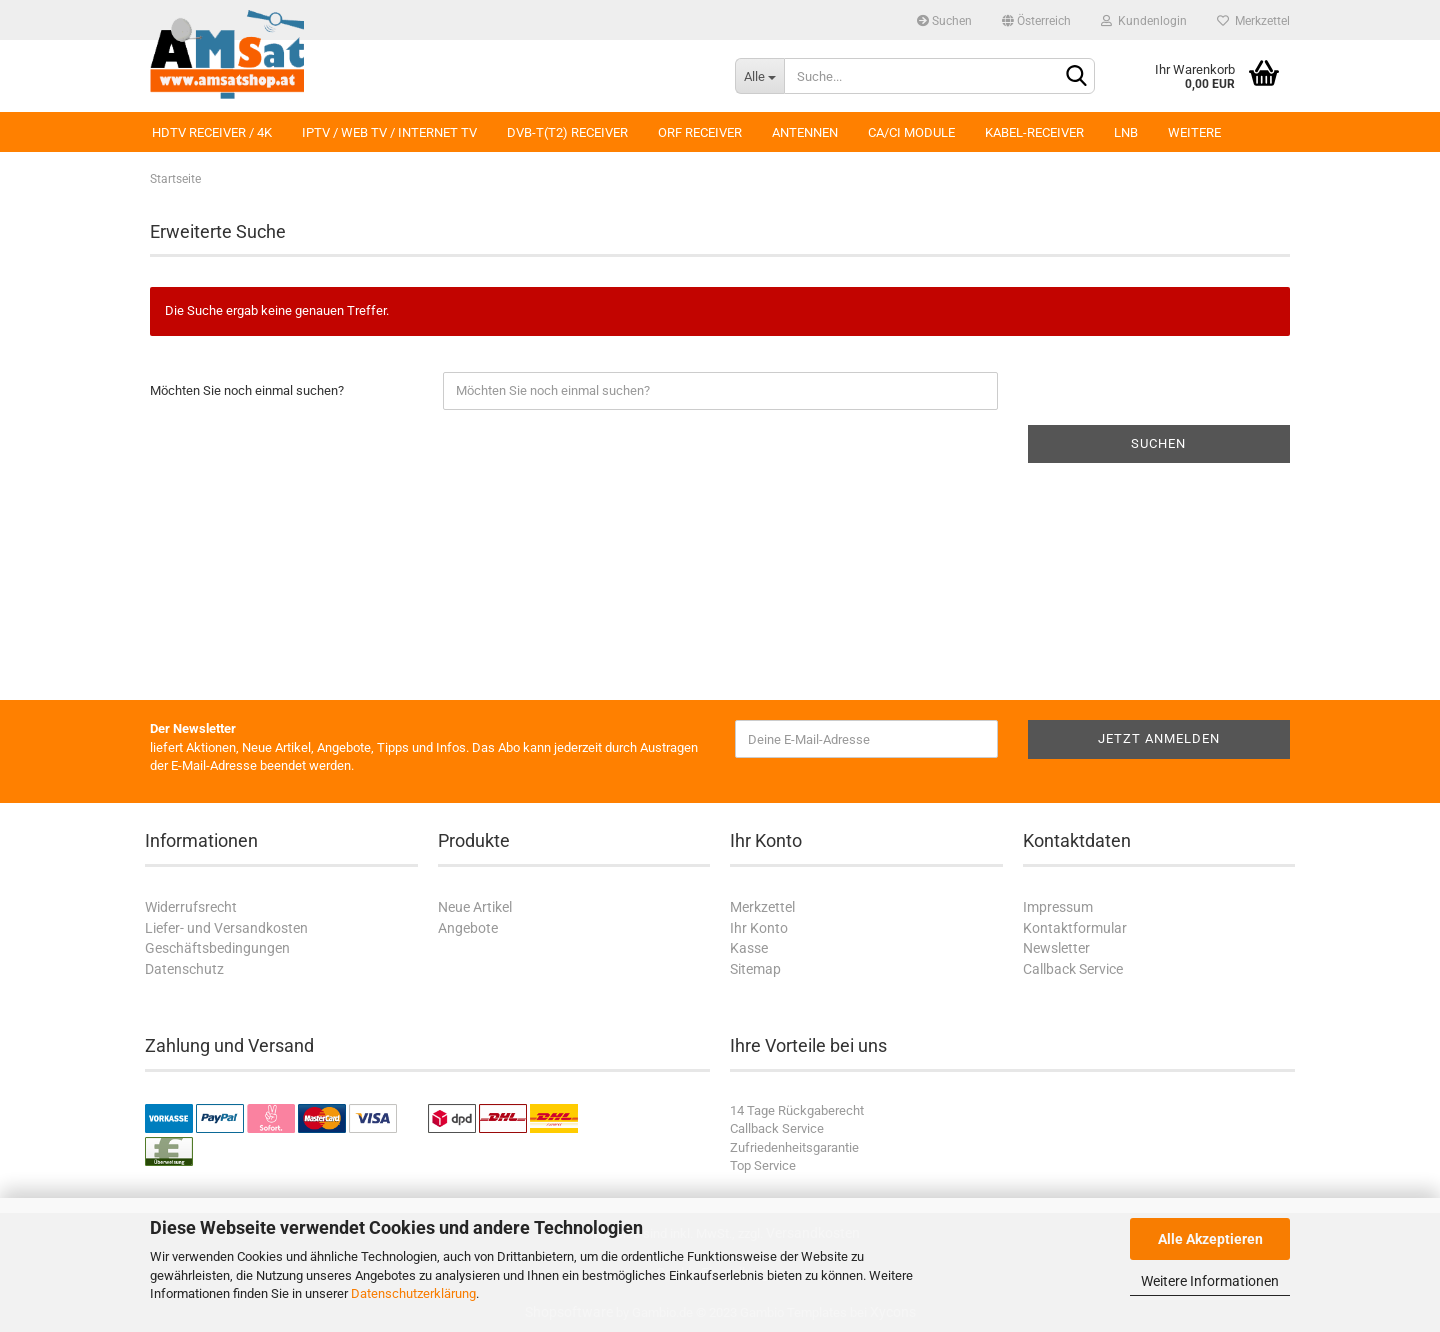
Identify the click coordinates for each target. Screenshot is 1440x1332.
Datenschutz (184, 969)
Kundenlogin (1144, 21)
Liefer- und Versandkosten (226, 928)
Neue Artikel (475, 907)
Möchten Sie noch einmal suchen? (247, 390)
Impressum (1058, 907)
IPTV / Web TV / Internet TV (389, 132)
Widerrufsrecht (191, 907)
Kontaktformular (1075, 928)
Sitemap (755, 969)
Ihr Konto (759, 928)
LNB (1126, 132)
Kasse (749, 948)
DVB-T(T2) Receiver (567, 132)
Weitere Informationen (1210, 1281)
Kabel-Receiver (1034, 132)
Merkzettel (1253, 21)
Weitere (1194, 132)
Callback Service (1073, 969)
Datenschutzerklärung (413, 1293)
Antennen (805, 132)
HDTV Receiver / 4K (212, 132)
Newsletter (1056, 948)
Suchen (944, 21)
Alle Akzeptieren (1210, 1239)
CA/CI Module (911, 132)
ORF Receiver (700, 132)
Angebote (468, 928)
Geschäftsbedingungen (217, 948)
